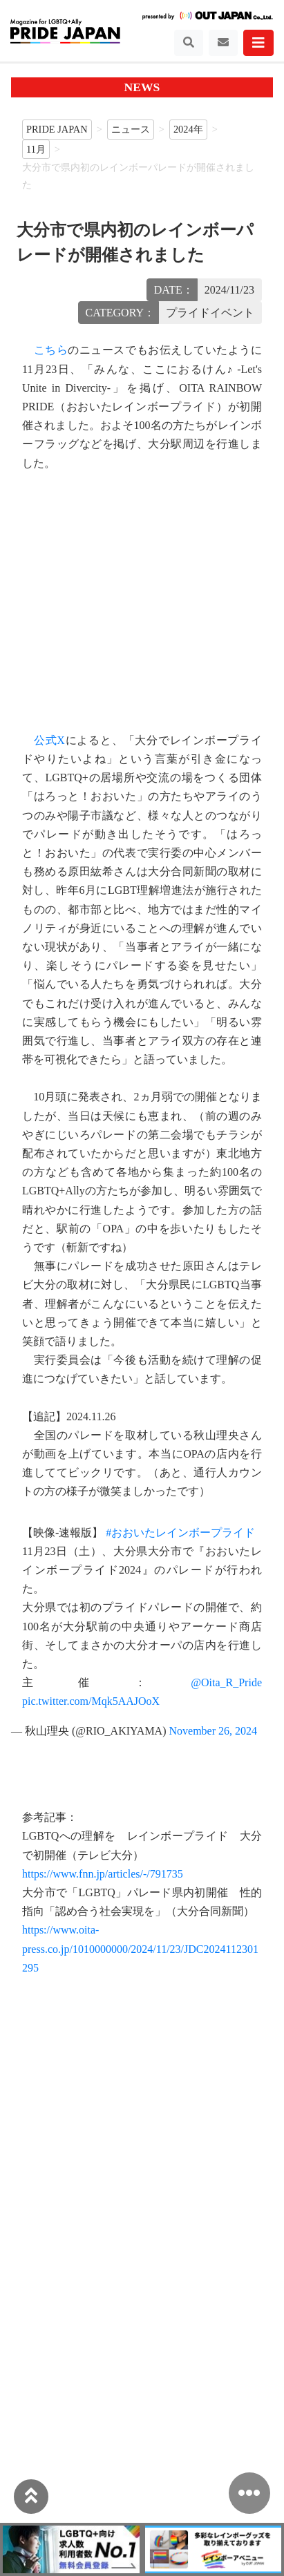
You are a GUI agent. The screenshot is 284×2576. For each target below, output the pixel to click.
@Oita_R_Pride (226, 1682)
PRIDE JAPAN (57, 129)
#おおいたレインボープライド (180, 1532)
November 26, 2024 (213, 1731)
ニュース (130, 129)
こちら (51, 350)
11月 (36, 149)
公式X (49, 740)
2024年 (188, 129)
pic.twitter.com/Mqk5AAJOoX (91, 1701)
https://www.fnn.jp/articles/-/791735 (102, 1874)
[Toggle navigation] (188, 43)
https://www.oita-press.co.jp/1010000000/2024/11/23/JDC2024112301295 (140, 1948)
